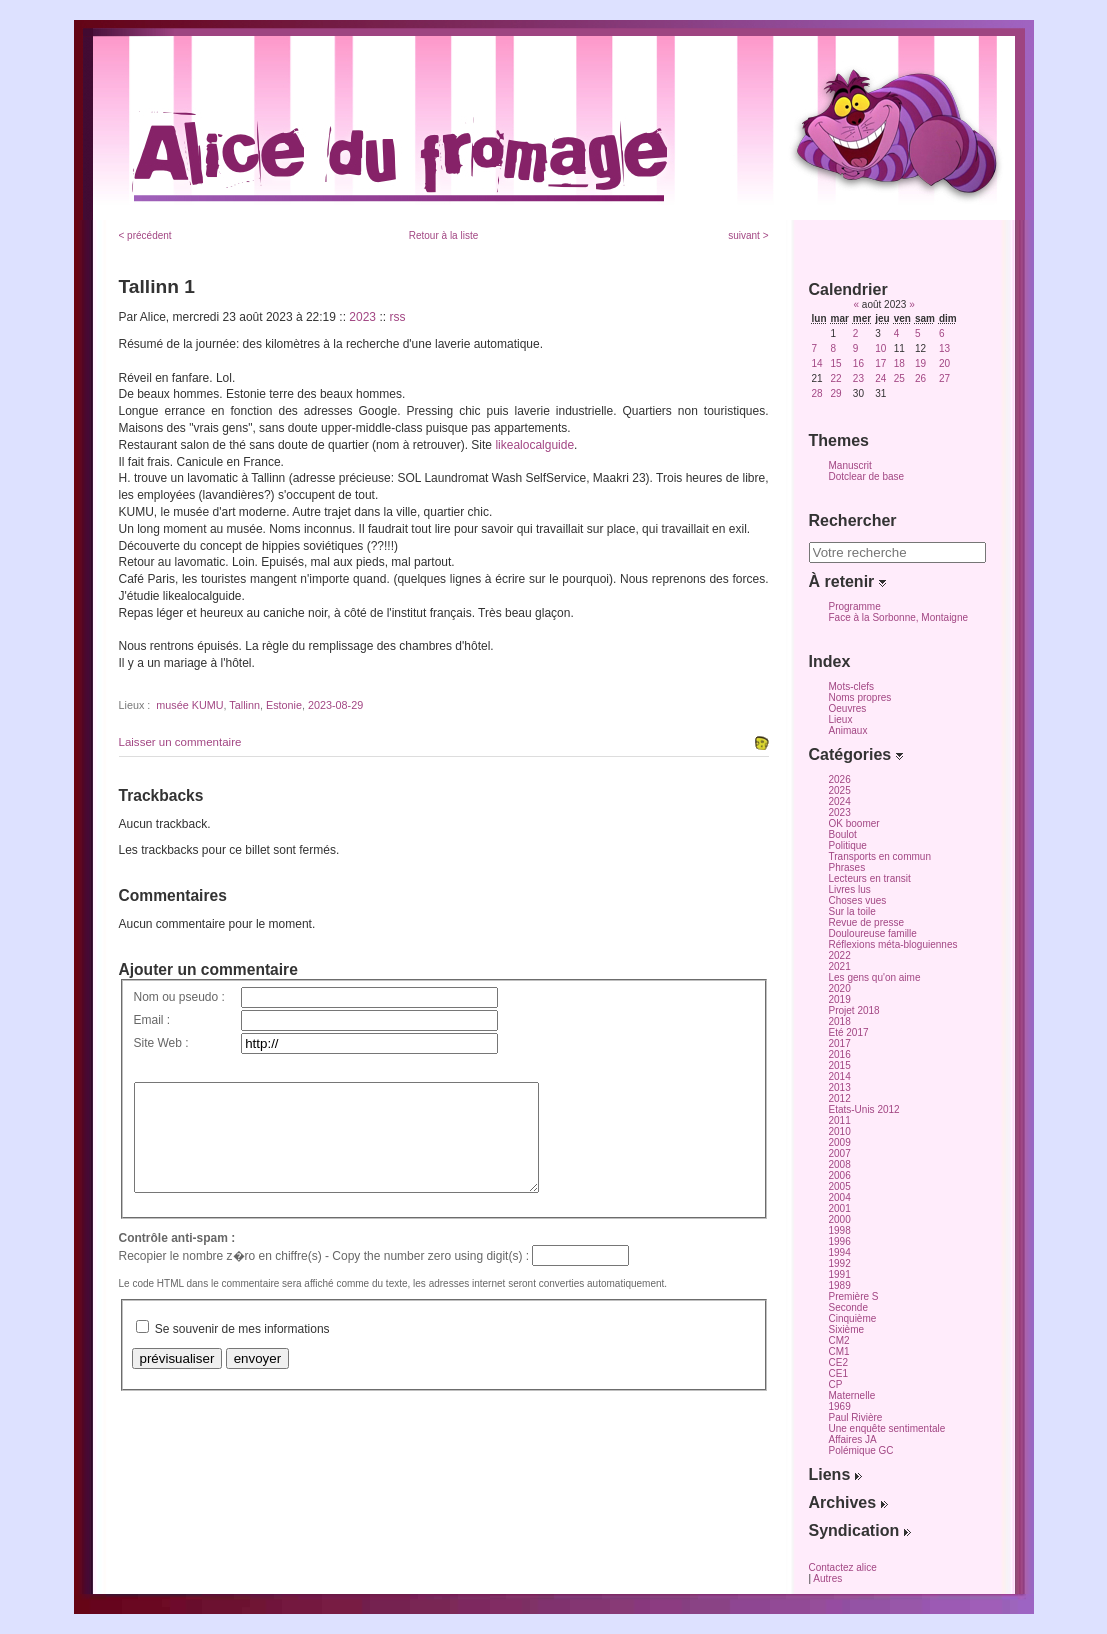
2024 (840, 801)
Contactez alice (843, 1567)
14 (817, 363)
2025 (840, 790)
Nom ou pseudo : (179, 997)
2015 (840, 1065)
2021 (840, 966)
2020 (840, 988)
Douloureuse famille (873, 933)
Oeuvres (848, 708)
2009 (840, 1142)
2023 (362, 317)
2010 (840, 1131)
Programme (855, 606)
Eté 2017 (849, 1032)
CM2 (839, 1340)
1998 (840, 1230)
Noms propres (860, 697)
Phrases (847, 867)
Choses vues (858, 900)
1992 (840, 1263)
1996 (840, 1241)
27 (944, 378)
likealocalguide (534, 445)
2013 (840, 1087)
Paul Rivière (856, 1417)
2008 (840, 1164)
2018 (840, 1021)
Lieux (841, 719)
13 (944, 348)
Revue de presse (867, 922)
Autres (827, 1578)
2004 (840, 1197)
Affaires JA (853, 1439)
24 (880, 378)
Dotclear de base (867, 476)
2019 (840, 999)
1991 (840, 1274)
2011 (840, 1120)
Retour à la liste (443, 235)
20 (944, 363)
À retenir (847, 581)
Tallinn (244, 705)
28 (817, 393)
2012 (840, 1098)
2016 (840, 1054)
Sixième (847, 1329)
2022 (840, 955)
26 (920, 378)
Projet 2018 (854, 1010)
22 (836, 378)
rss (397, 317)
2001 (840, 1208)
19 (920, 363)
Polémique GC (861, 1450)
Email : (152, 1020)
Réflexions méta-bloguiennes (893, 944)
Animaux (848, 730)
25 (899, 378)
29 (836, 393)
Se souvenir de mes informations (242, 1350)
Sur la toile (852, 911)
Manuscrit (850, 465)
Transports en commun (880, 856)
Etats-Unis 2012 (864, 1109)
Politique (848, 845)
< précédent (145, 235)
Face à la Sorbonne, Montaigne (899, 617)
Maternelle (852, 1395)
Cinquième (853, 1318)
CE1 (838, 1373)
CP (836, 1384)
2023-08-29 (335, 705)
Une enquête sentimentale (887, 1428)
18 (899, 363)
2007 (840, 1153)
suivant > (748, 235)
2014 (840, 1076)
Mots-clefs (852, 686)
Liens (835, 1474)
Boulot (843, 834)
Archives (848, 1502)
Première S (854, 1296)
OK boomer (854, 823)
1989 (840, 1285)
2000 (840, 1219)
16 (858, 363)
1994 (840, 1252)
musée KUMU (189, 705)
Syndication (860, 1530)
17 (880, 363)
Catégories (856, 754)
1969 (840, 1406)
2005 (840, 1186)
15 (836, 363)
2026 (840, 779)
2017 (840, 1043)
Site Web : (161, 1043)
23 (858, 378)
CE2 (838, 1362)
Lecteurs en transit (870, 878)
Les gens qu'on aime (875, 977)
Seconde (848, 1307)
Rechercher (853, 520)
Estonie (284, 705)
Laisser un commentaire (180, 742)
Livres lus (850, 889)
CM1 (839, 1351)
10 (880, 348)
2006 (840, 1175)
